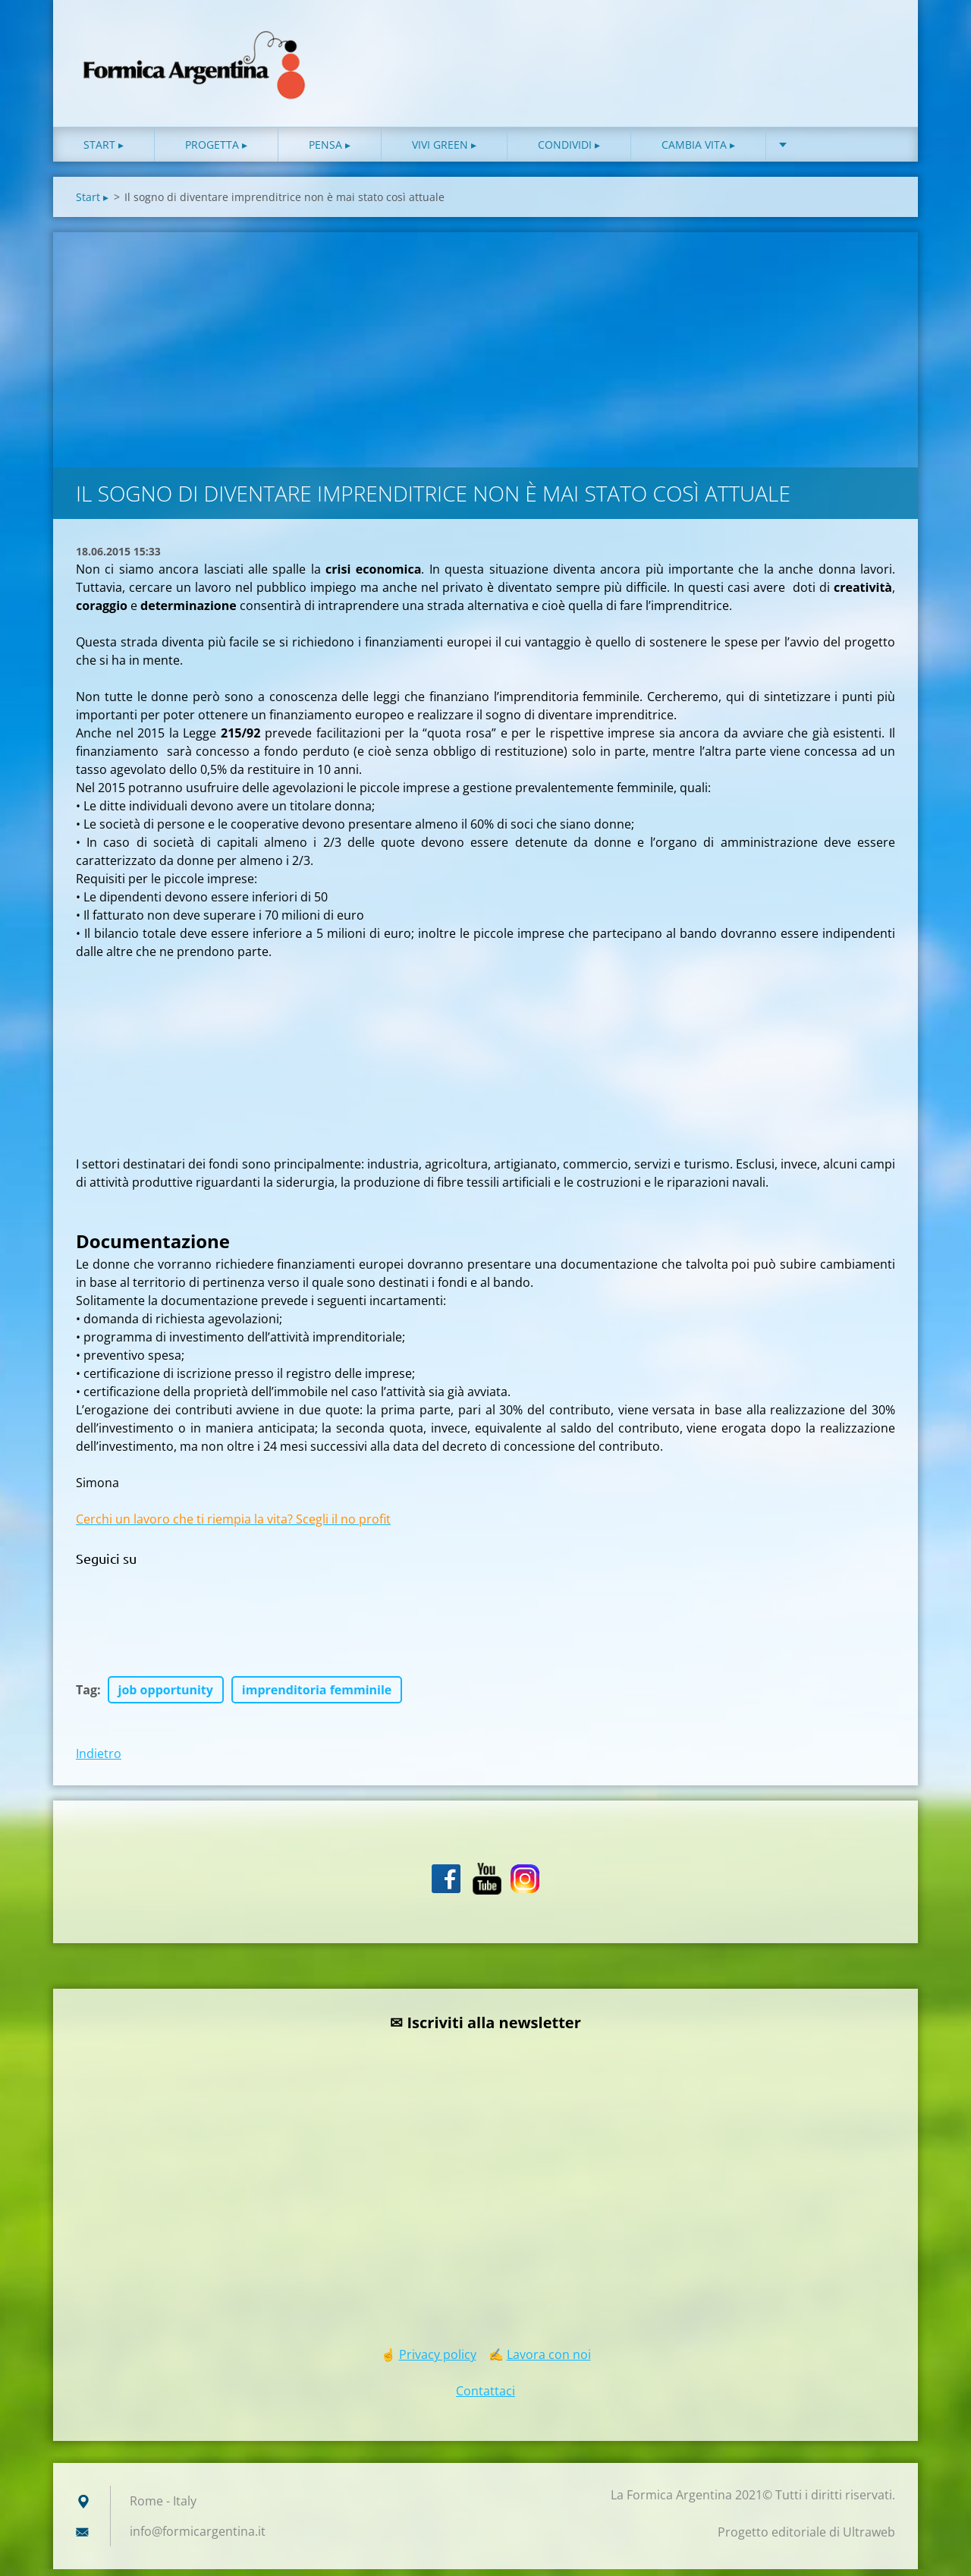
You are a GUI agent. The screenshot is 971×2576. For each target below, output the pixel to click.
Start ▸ (103, 151)
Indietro (98, 1760)
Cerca (878, 44)
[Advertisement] (485, 353)
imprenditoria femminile (316, 1696)
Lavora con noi (549, 2361)
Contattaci (485, 2397)
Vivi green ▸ (444, 151)
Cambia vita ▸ (698, 151)
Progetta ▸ (216, 151)
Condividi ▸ (569, 151)
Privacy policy (437, 2361)
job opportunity (165, 1696)
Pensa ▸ (329, 151)
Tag (86, 1696)
